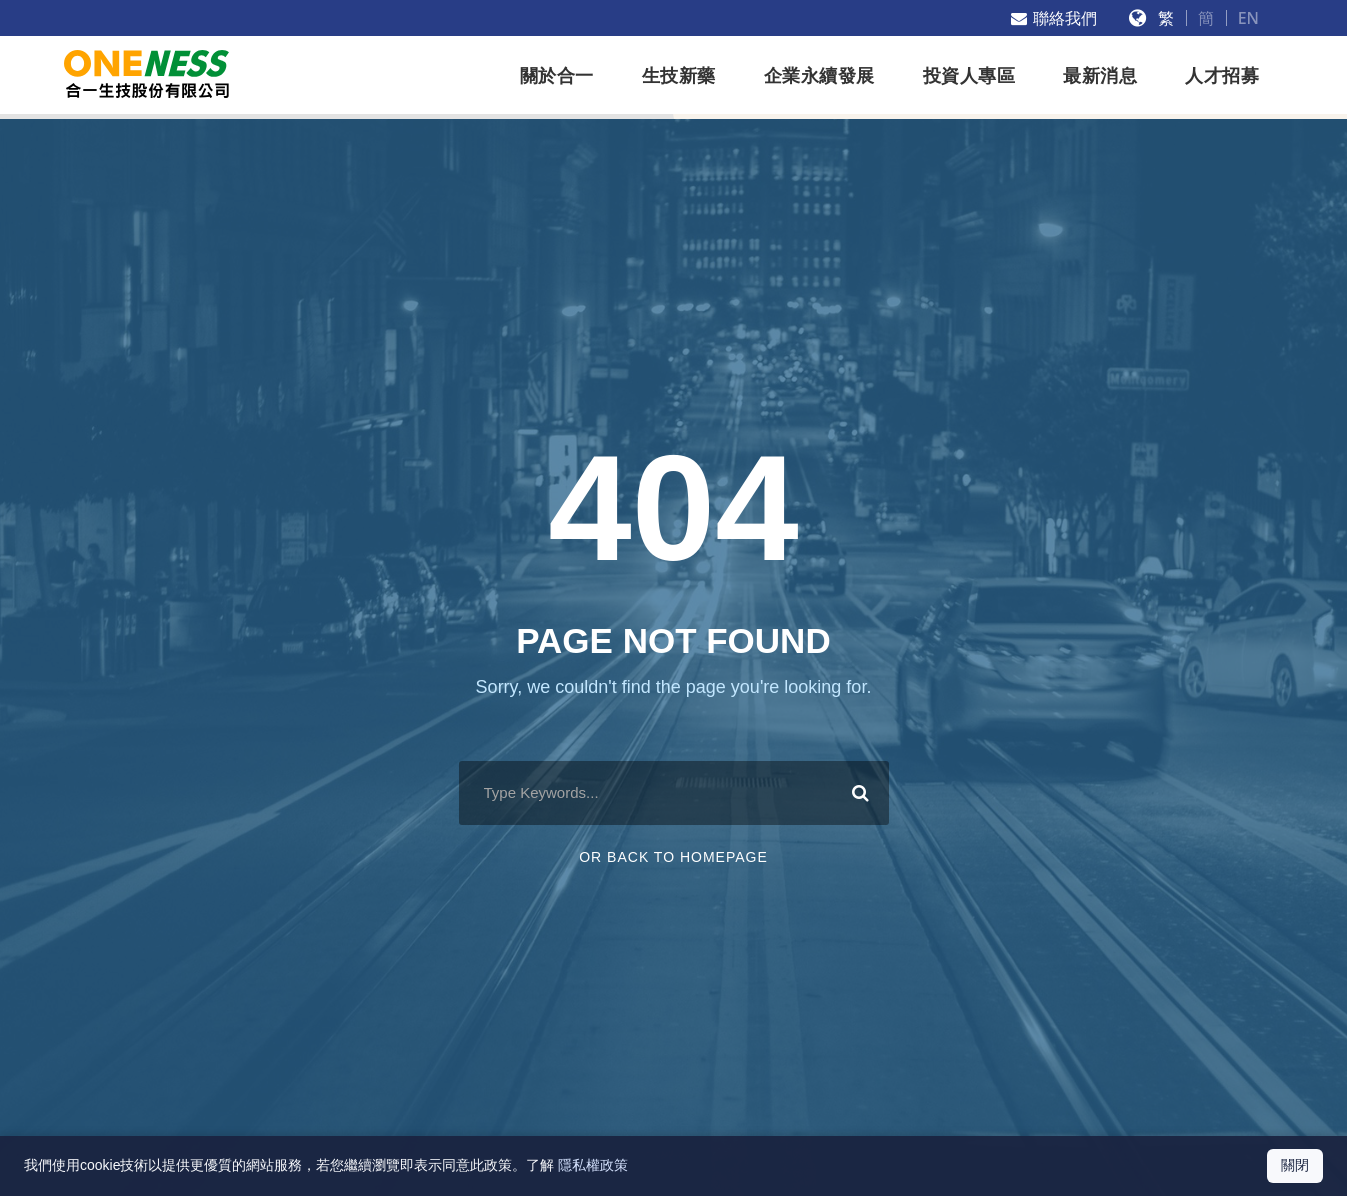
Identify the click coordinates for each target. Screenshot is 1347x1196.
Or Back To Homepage (673, 857)
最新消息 (1100, 76)
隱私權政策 (593, 1165)
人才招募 (1222, 76)
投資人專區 (969, 76)
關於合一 (557, 76)
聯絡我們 (1054, 18)
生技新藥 (679, 76)
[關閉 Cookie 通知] (1295, 1166)
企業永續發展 (819, 76)
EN (1248, 18)
